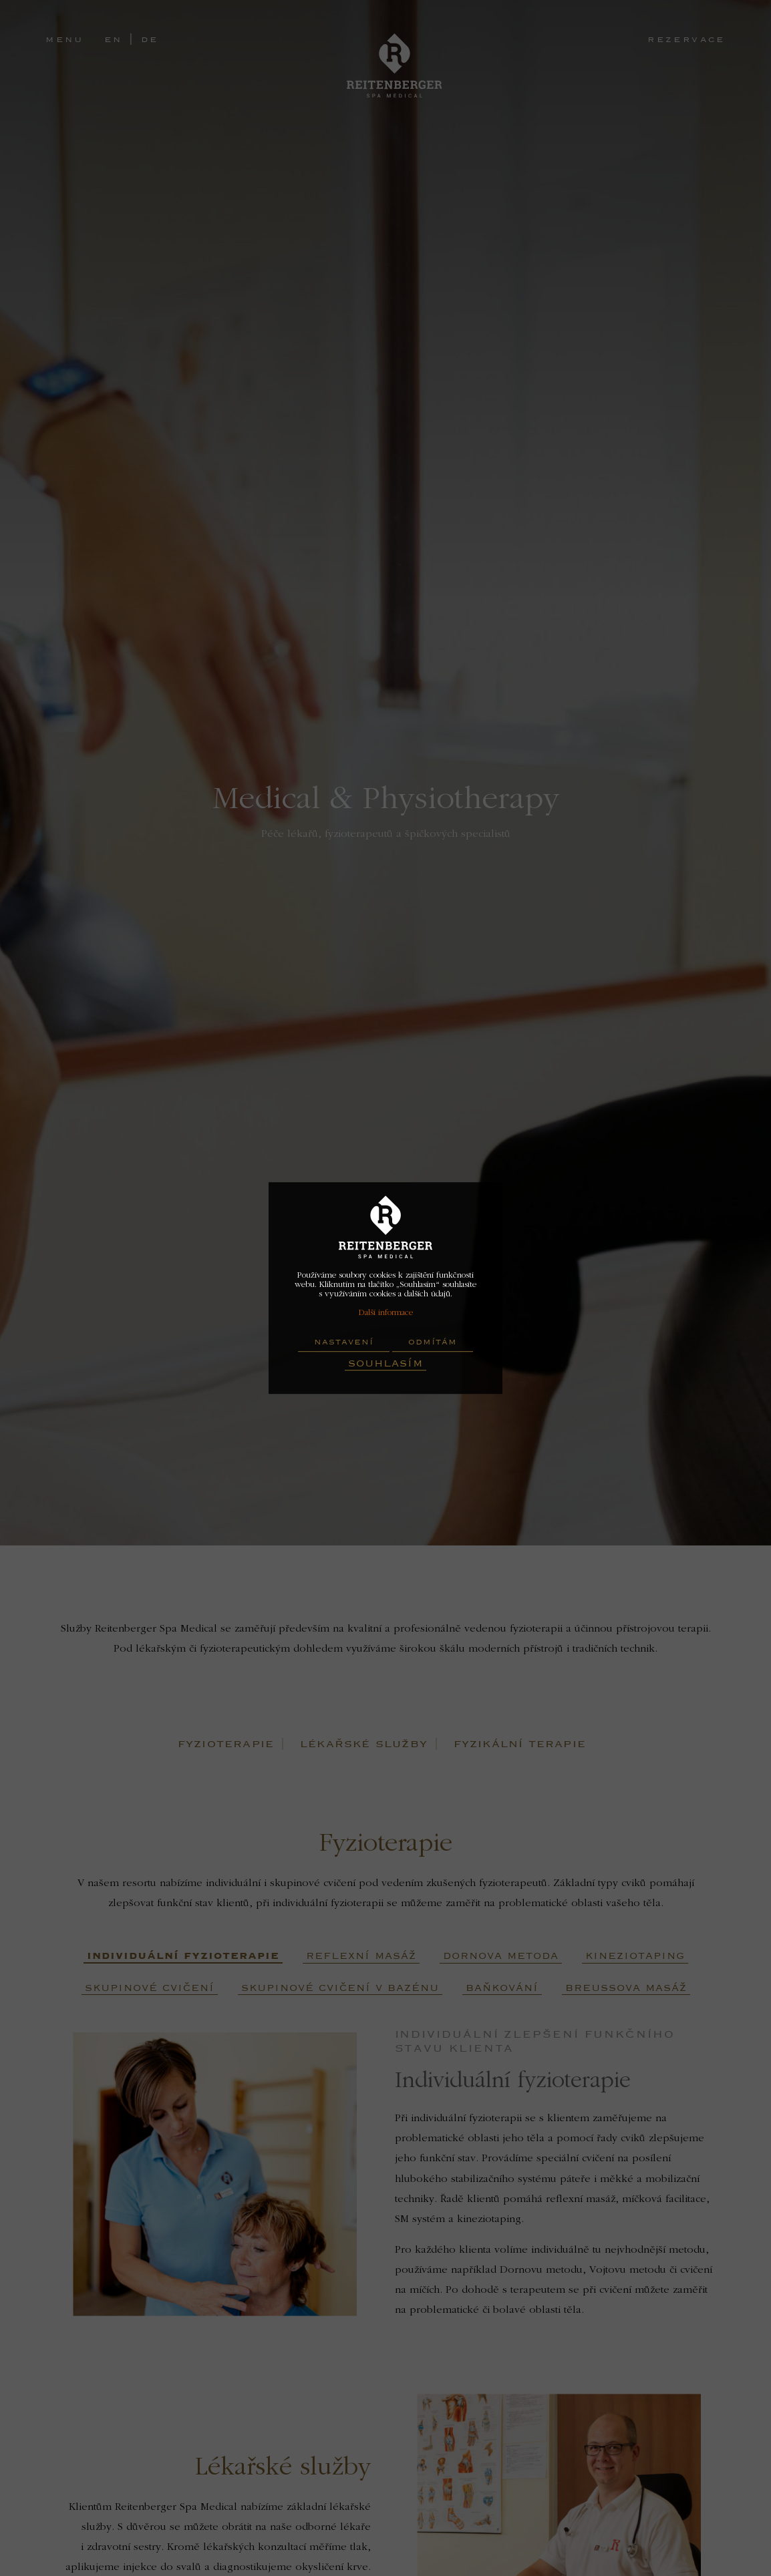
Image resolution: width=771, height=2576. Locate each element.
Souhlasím (385, 1363)
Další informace (385, 1312)
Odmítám (432, 1341)
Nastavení (343, 1341)
